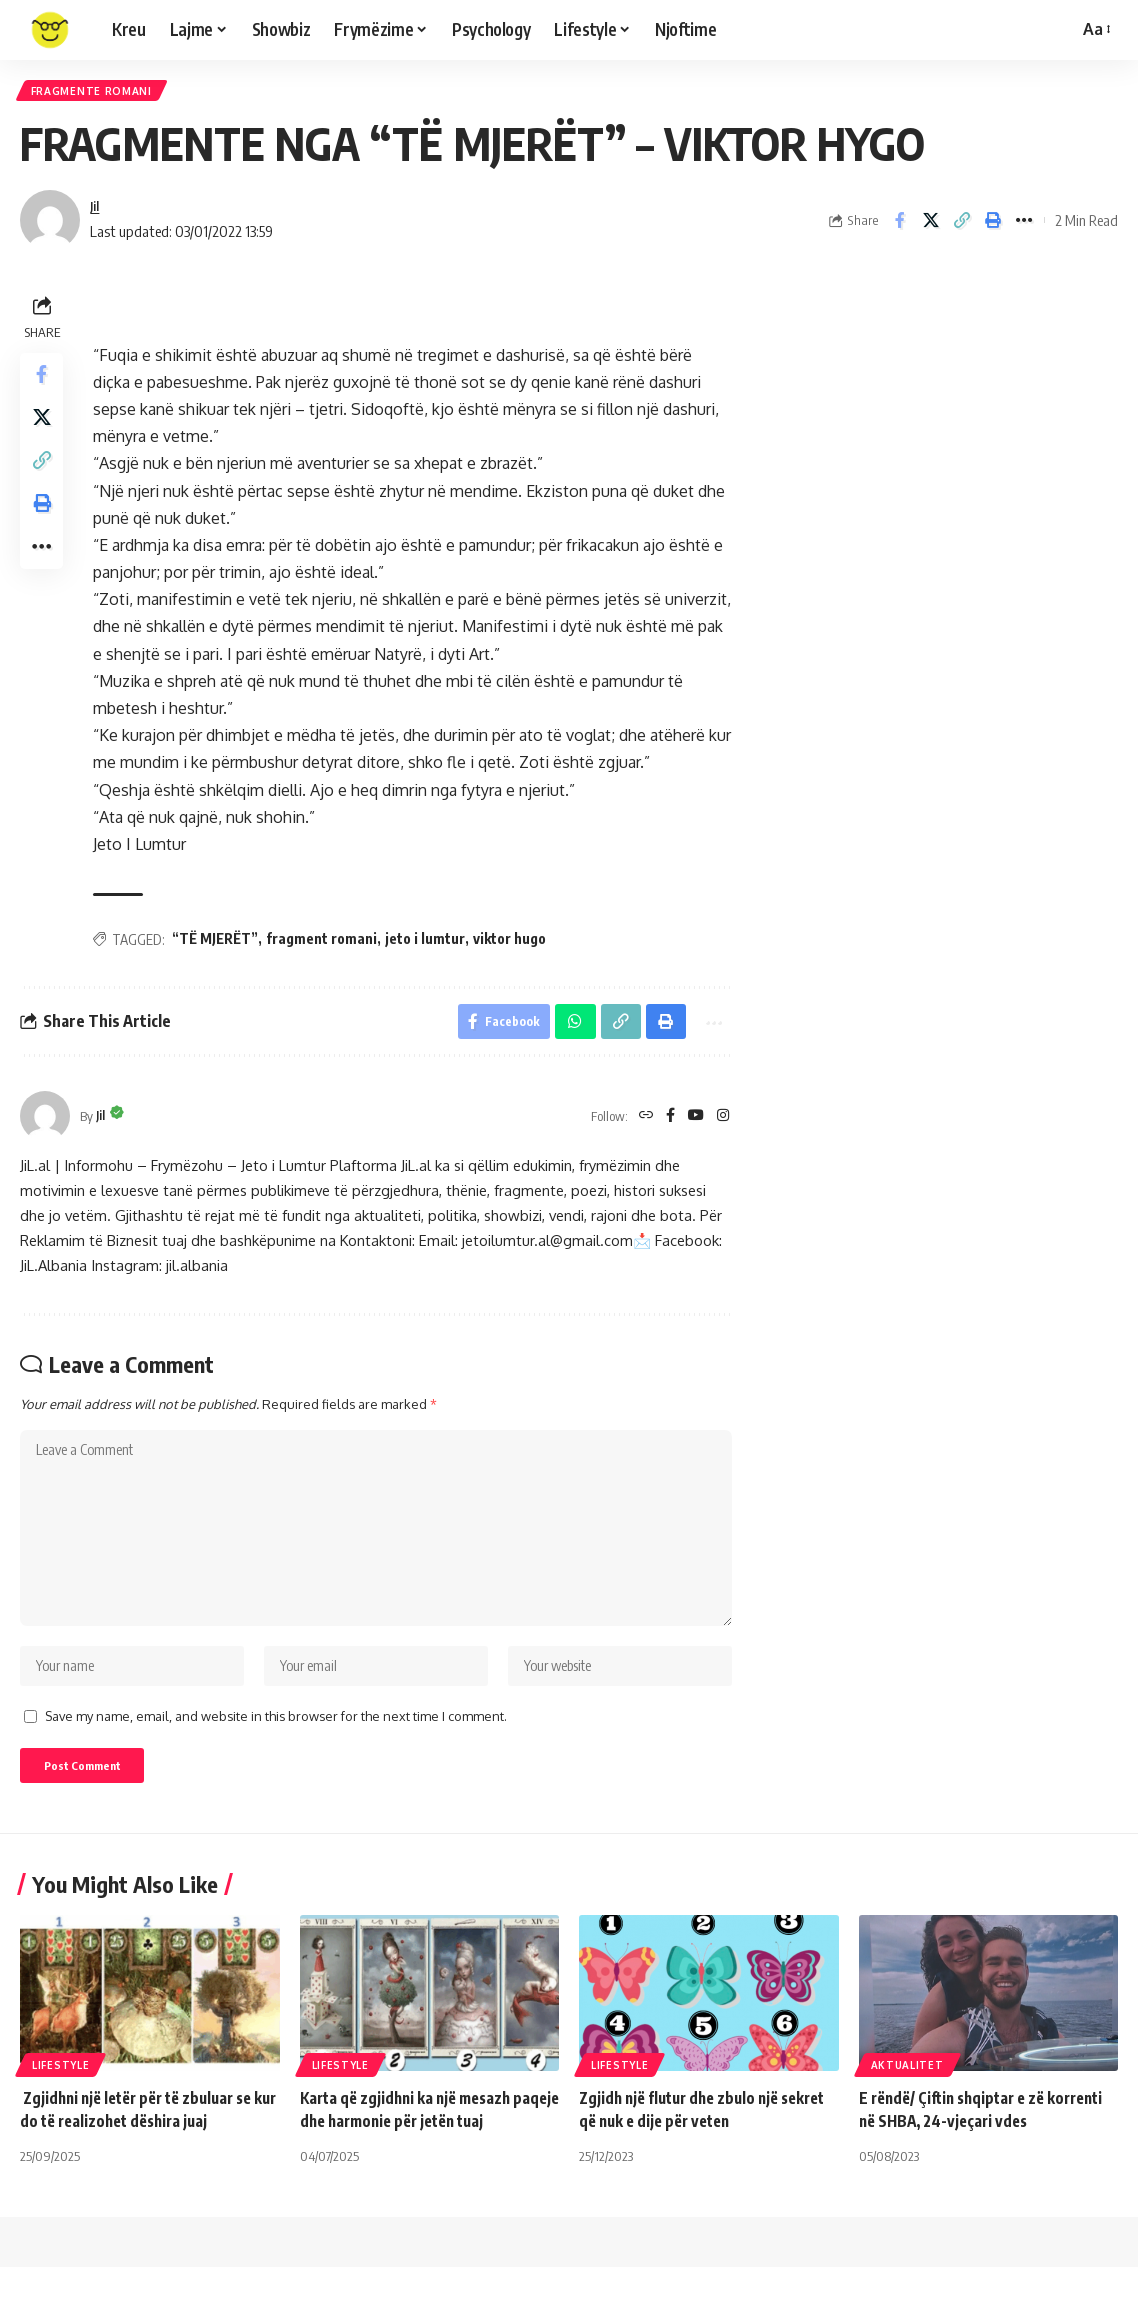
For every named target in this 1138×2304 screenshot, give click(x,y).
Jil (96, 212)
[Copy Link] (962, 227)
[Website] (641, 1127)
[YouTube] (694, 1127)
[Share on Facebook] (900, 227)
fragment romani (326, 944)
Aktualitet (907, 2102)
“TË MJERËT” (220, 944)
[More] (1024, 227)
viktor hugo (514, 944)
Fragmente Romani (99, 93)
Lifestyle (60, 2102)
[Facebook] (667, 1127)
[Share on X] (931, 227)
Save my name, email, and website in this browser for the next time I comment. (276, 1748)
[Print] (993, 227)
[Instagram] (723, 1127)
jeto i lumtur (430, 944)
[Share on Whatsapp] (565, 1030)
